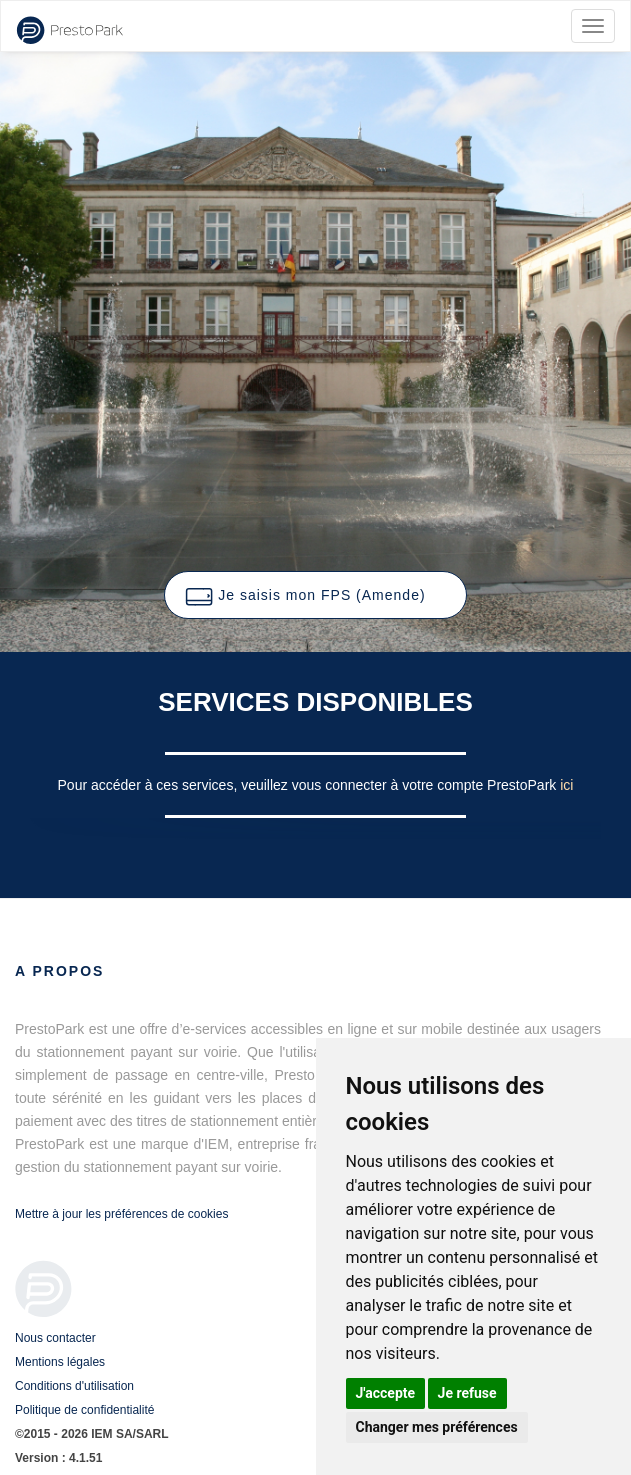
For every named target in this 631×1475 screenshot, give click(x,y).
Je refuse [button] (467, 1393)
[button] (315, 595)
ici (566, 785)
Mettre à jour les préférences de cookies (121, 1214)
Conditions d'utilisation (74, 1386)
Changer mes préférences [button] (437, 1427)
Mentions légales (60, 1362)
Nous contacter (55, 1338)
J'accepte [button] (386, 1393)
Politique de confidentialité (84, 1410)
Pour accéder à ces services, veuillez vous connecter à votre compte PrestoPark (309, 785)
